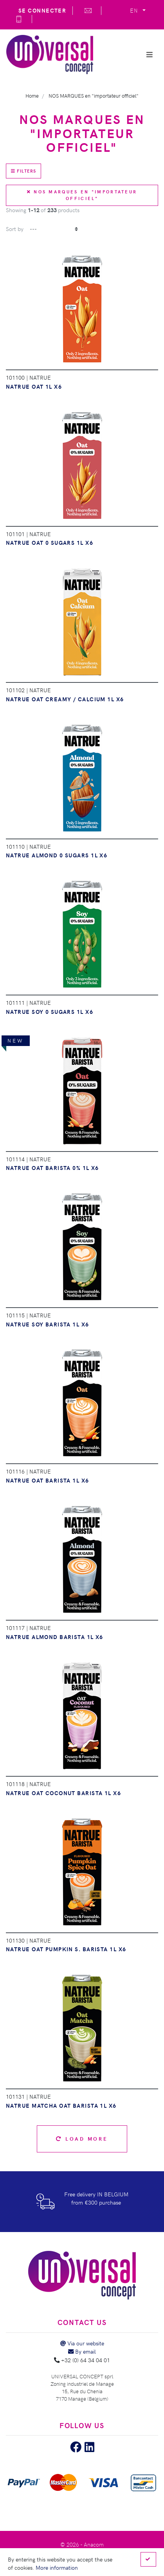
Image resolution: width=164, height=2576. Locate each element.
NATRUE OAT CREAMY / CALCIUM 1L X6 (65, 699)
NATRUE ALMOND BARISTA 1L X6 (54, 1637)
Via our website (82, 2343)
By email (82, 2351)
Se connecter (42, 10)
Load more (82, 2138)
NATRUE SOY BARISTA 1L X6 (47, 1324)
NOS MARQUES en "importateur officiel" (82, 195)
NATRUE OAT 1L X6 (34, 386)
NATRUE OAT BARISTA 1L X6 (47, 1480)
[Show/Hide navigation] (149, 54)
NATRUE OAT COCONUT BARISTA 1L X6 (63, 1793)
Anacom (94, 2544)
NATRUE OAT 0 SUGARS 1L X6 (49, 542)
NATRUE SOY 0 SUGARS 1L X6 (49, 1011)
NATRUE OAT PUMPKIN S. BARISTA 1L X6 (66, 1949)
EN (135, 10)
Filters (23, 171)
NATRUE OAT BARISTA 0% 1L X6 (52, 1168)
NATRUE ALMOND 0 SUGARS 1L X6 (56, 855)
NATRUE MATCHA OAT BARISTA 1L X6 (61, 2105)
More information (57, 2567)
